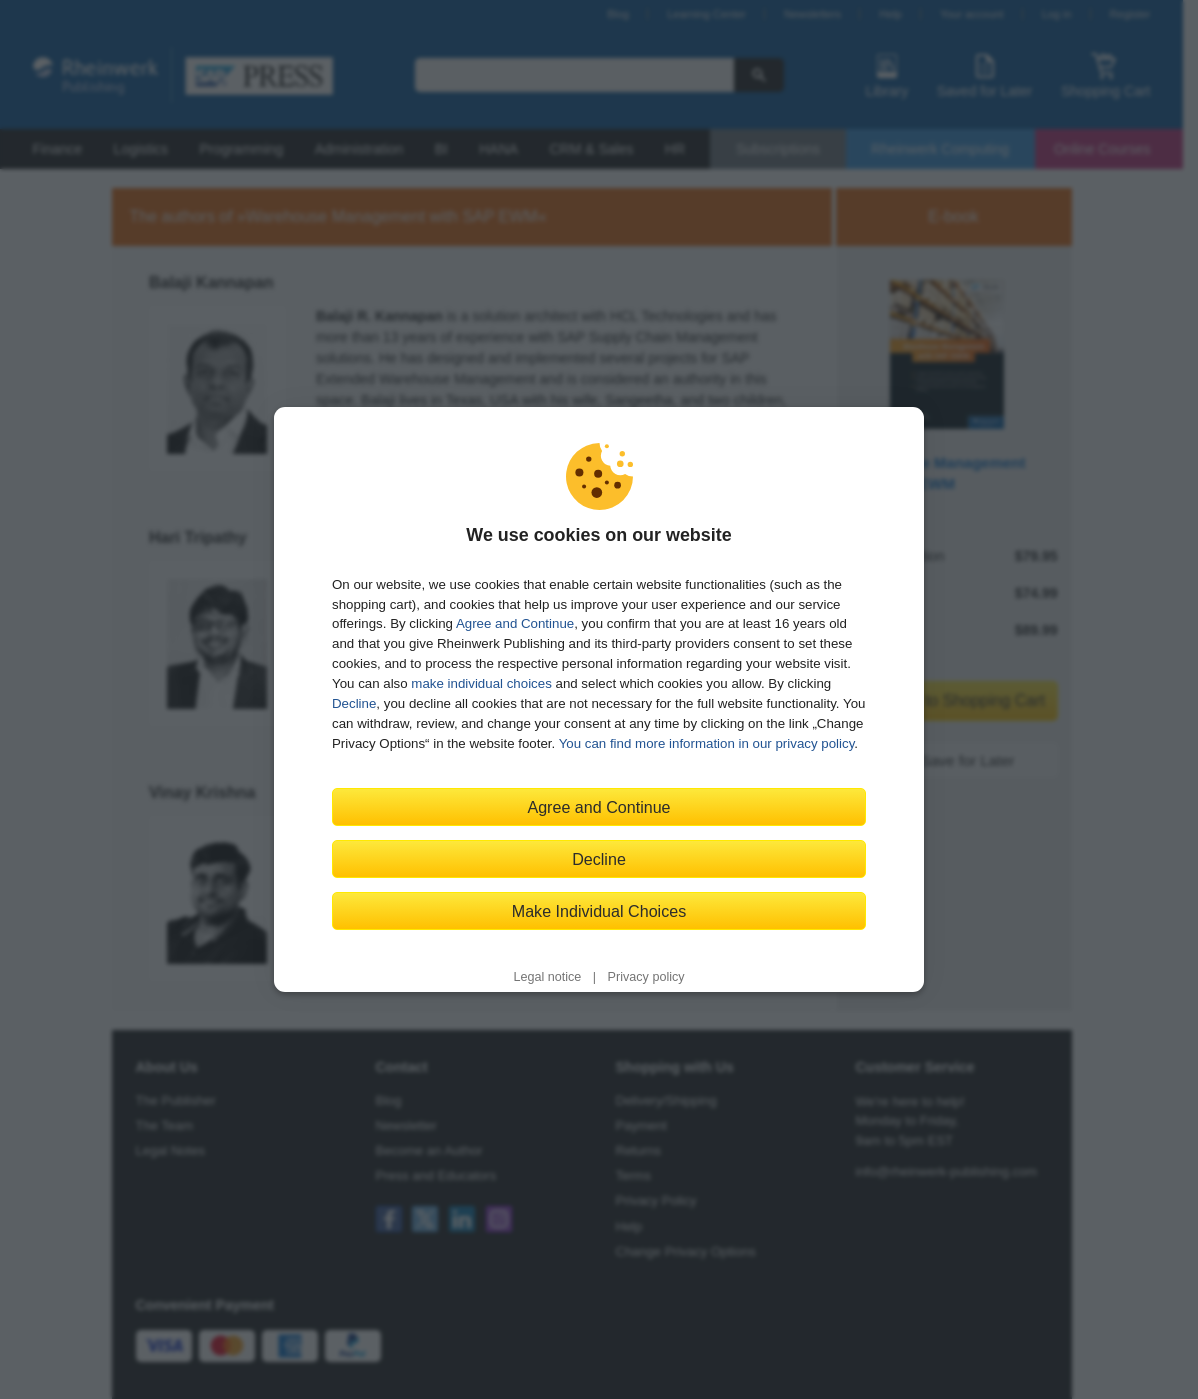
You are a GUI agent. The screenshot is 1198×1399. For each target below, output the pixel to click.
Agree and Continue (515, 623)
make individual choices (481, 683)
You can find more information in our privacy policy (707, 743)
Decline (354, 703)
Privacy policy (646, 977)
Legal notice (547, 977)
